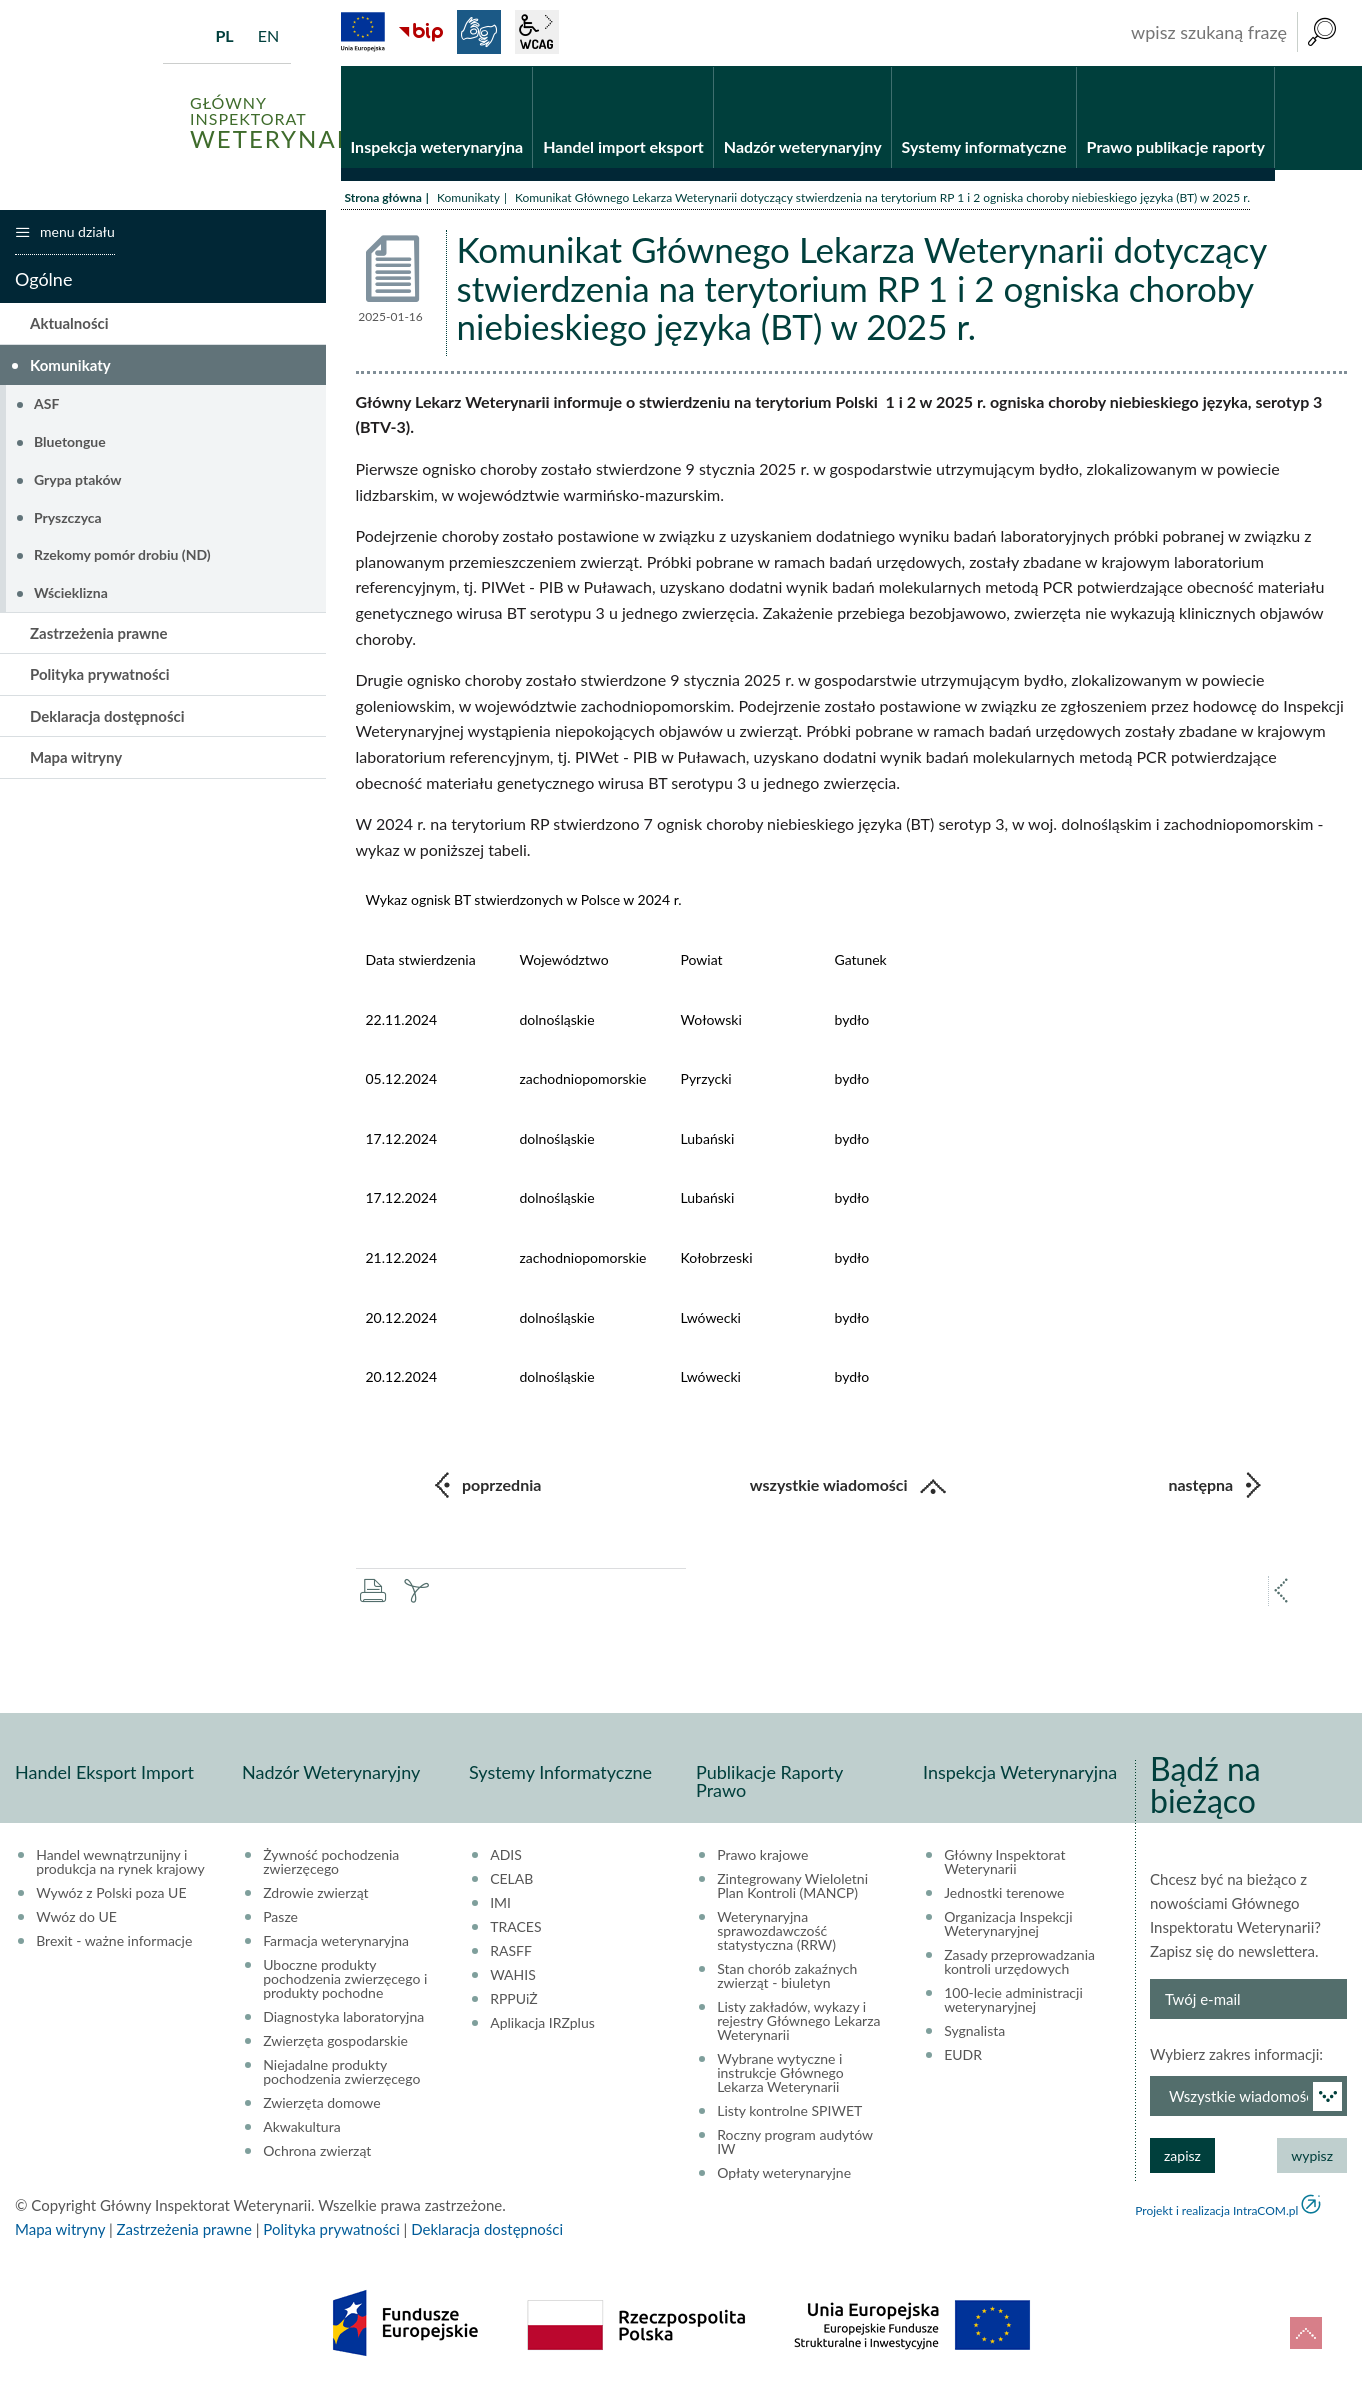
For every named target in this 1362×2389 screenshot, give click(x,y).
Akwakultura (301, 2127)
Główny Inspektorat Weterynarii (1004, 1862)
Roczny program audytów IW (795, 2142)
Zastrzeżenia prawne (99, 633)
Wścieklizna (71, 592)
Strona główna (383, 197)
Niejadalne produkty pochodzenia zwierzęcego (341, 2072)
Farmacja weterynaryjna (336, 1941)
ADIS (506, 1855)
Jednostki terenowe (1004, 1893)
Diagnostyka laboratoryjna (343, 2017)
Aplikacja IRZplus (542, 2023)
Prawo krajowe (762, 1855)
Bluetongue (70, 441)
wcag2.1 (537, 32)
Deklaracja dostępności (107, 716)
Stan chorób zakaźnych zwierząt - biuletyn (787, 1976)
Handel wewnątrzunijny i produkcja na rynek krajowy (120, 1862)
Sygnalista (974, 2031)
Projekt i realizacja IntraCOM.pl (1216, 2210)
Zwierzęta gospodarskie (335, 2041)
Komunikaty (468, 197)
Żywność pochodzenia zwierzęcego (331, 1862)
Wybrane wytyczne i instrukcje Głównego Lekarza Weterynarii (780, 2073)
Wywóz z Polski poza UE (111, 1893)
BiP (421, 32)
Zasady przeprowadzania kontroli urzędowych (1019, 1962)
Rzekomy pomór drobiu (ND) (122, 554)
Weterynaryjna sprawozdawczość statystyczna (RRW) (776, 1931)
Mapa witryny (76, 757)
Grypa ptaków (78, 479)
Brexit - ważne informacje (114, 1941)
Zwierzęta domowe (321, 2103)
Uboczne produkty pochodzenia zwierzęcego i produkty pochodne (345, 1979)
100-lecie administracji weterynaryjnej (1013, 2000)
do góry (1306, 2333)
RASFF (511, 1951)
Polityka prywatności (100, 674)
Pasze (280, 1917)
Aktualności (69, 323)
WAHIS (513, 1975)
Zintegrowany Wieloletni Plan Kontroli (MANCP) (792, 1886)
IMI (500, 1903)
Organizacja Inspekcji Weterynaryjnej (1008, 1924)
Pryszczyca (68, 517)
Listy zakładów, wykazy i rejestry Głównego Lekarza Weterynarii (798, 2021)
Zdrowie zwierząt (315, 1893)
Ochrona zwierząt (317, 2151)
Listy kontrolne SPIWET (789, 2111)
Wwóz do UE (76, 1917)
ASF (46, 403)
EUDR (963, 2055)
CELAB (511, 1879)
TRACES (515, 1927)
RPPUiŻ (513, 1999)
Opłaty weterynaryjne (784, 2173)
